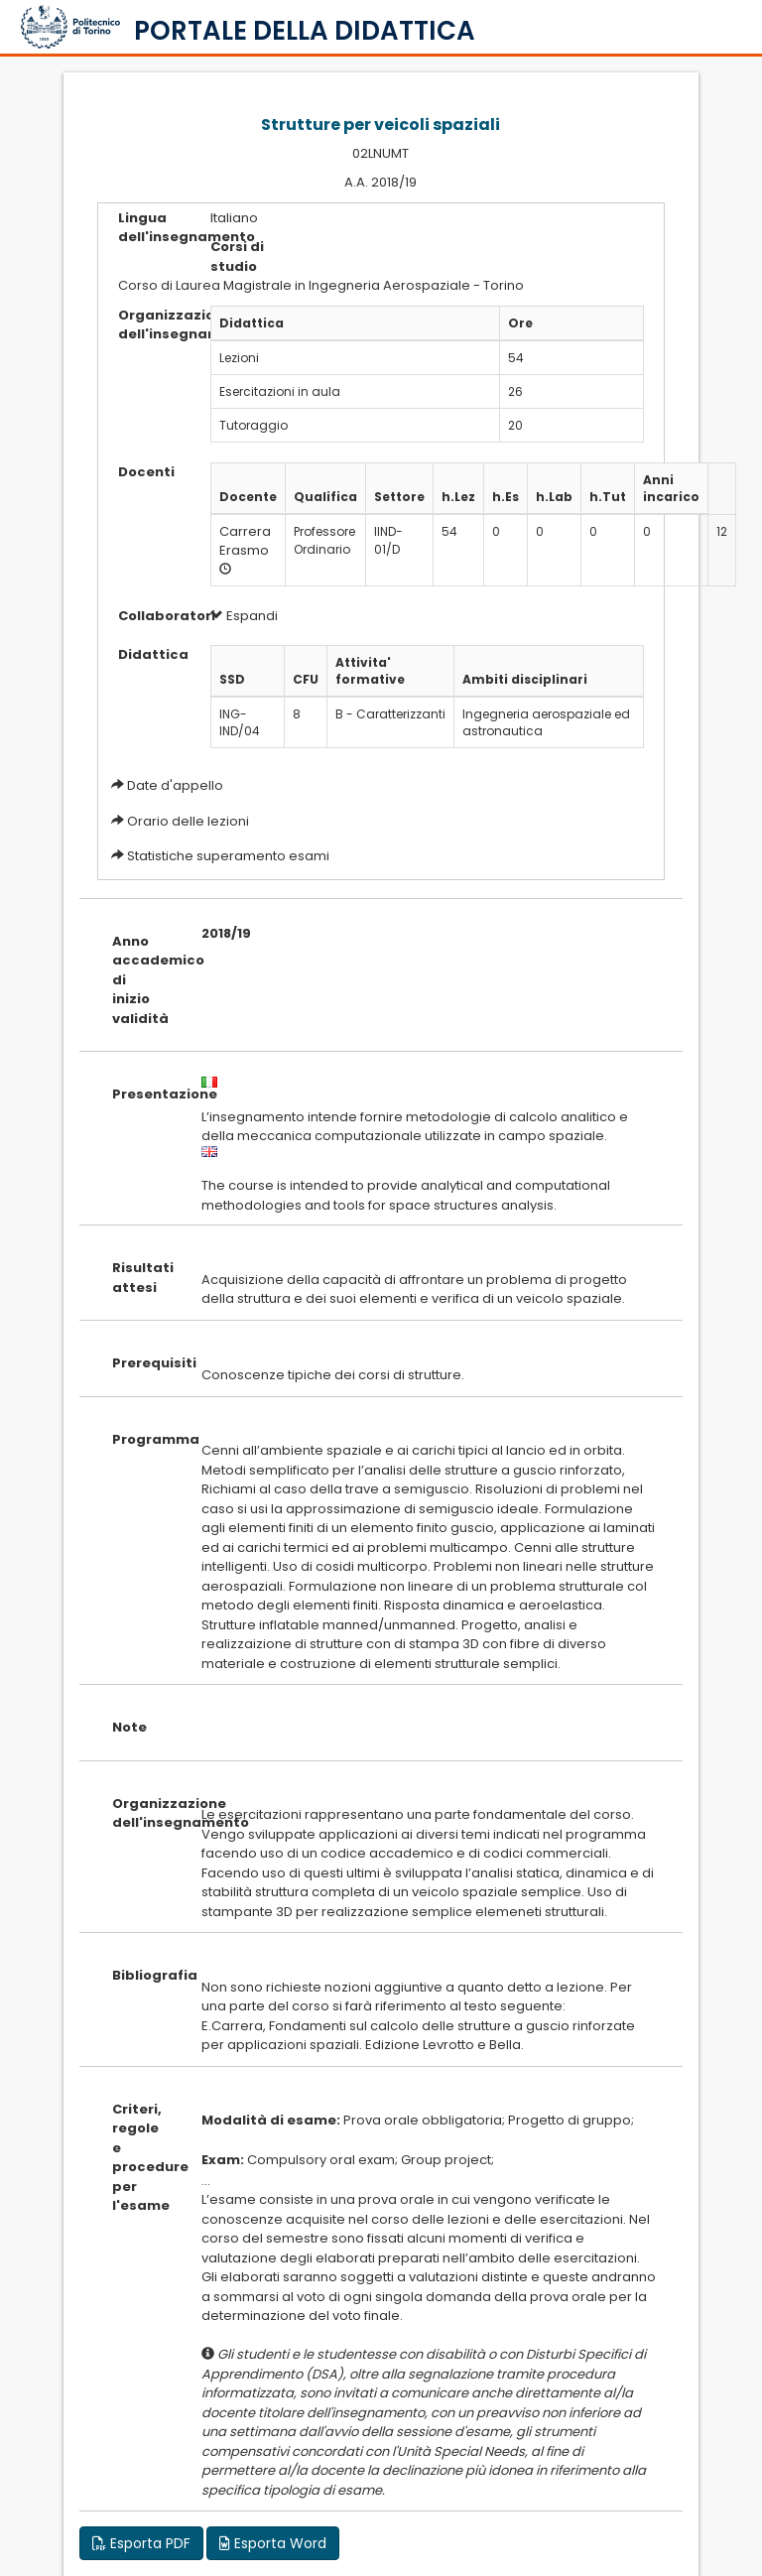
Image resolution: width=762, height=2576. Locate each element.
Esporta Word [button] (272, 2543)
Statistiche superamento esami (228, 855)
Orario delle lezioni (188, 821)
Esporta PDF (141, 2543)
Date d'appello (175, 785)
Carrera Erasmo (245, 541)
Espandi (244, 615)
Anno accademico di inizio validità (142, 980)
